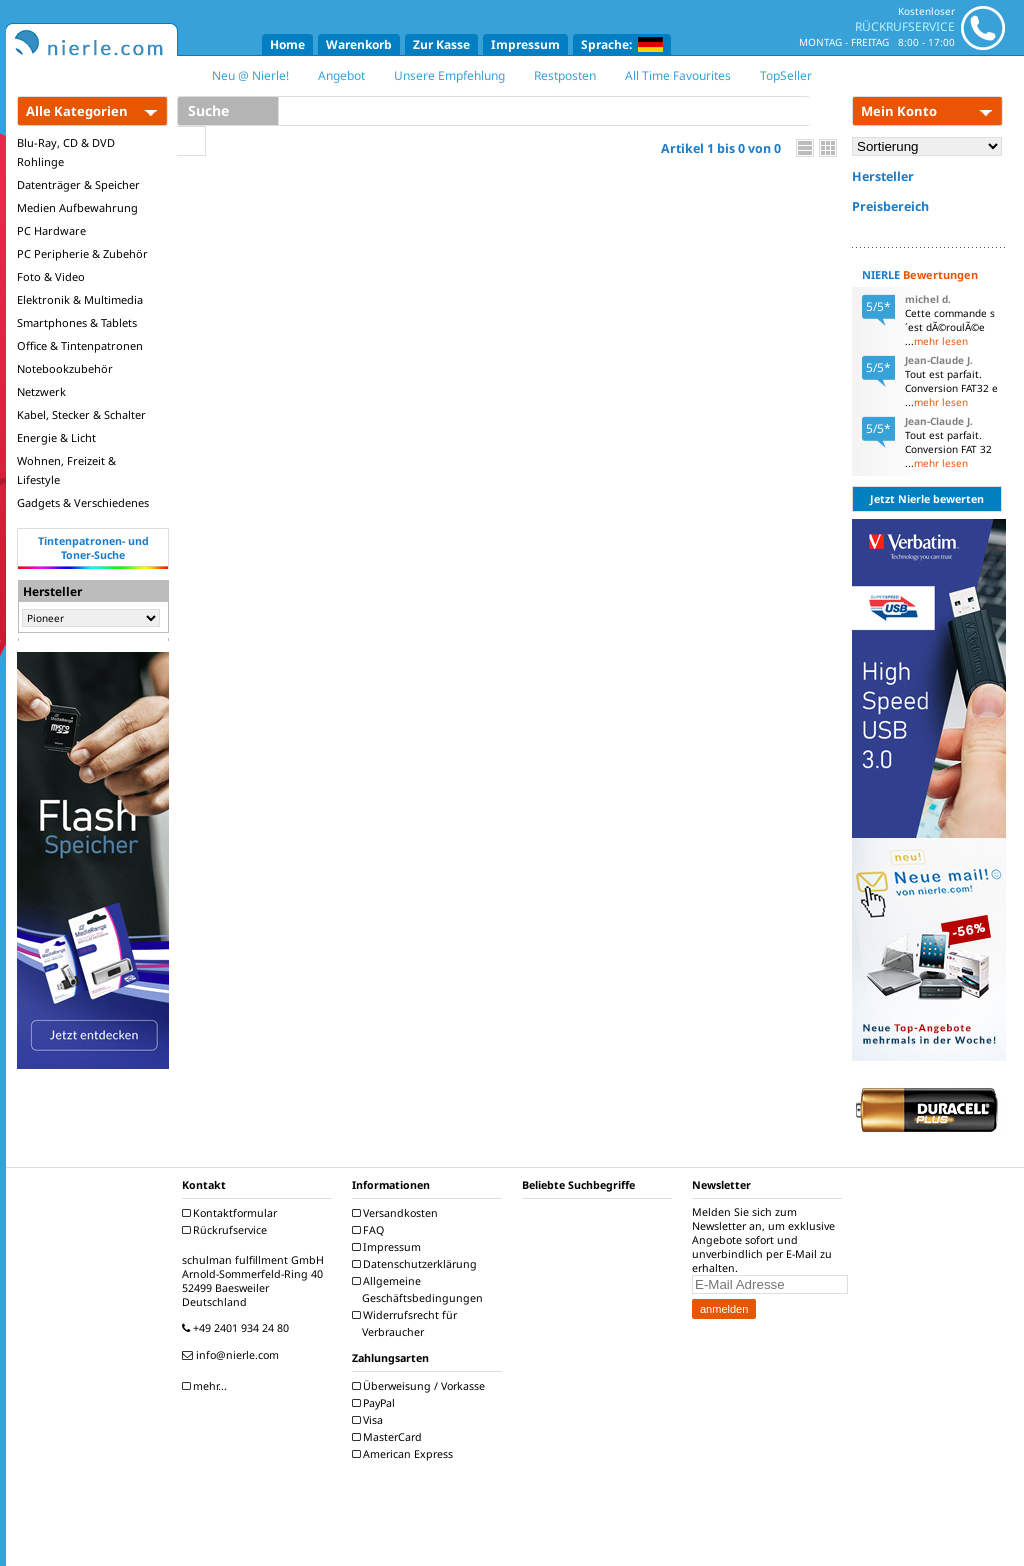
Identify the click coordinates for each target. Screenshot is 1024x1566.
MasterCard (389, 1437)
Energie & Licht (56, 437)
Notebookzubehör (65, 368)
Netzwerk (41, 391)
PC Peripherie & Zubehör (82, 253)
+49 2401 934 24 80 (238, 1328)
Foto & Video (51, 276)
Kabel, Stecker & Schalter (81, 414)
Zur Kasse (441, 44)
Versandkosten (397, 1213)
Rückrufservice (227, 1230)
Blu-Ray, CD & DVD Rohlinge (66, 152)
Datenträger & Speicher (78, 184)
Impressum (525, 44)
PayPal (376, 1403)
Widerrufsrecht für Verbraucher (407, 1323)
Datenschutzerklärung (417, 1264)
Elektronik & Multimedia (80, 299)
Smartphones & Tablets (77, 322)
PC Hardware (51, 230)
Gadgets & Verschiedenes (83, 502)
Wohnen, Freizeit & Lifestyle (66, 470)
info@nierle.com (233, 1355)
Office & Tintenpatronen (80, 345)
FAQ (370, 1230)
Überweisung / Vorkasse (421, 1386)
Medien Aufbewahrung (77, 207)
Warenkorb (359, 44)
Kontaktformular (232, 1213)
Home (287, 44)
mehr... (207, 1386)
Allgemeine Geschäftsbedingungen (420, 1289)
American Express (405, 1454)
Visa (370, 1420)
